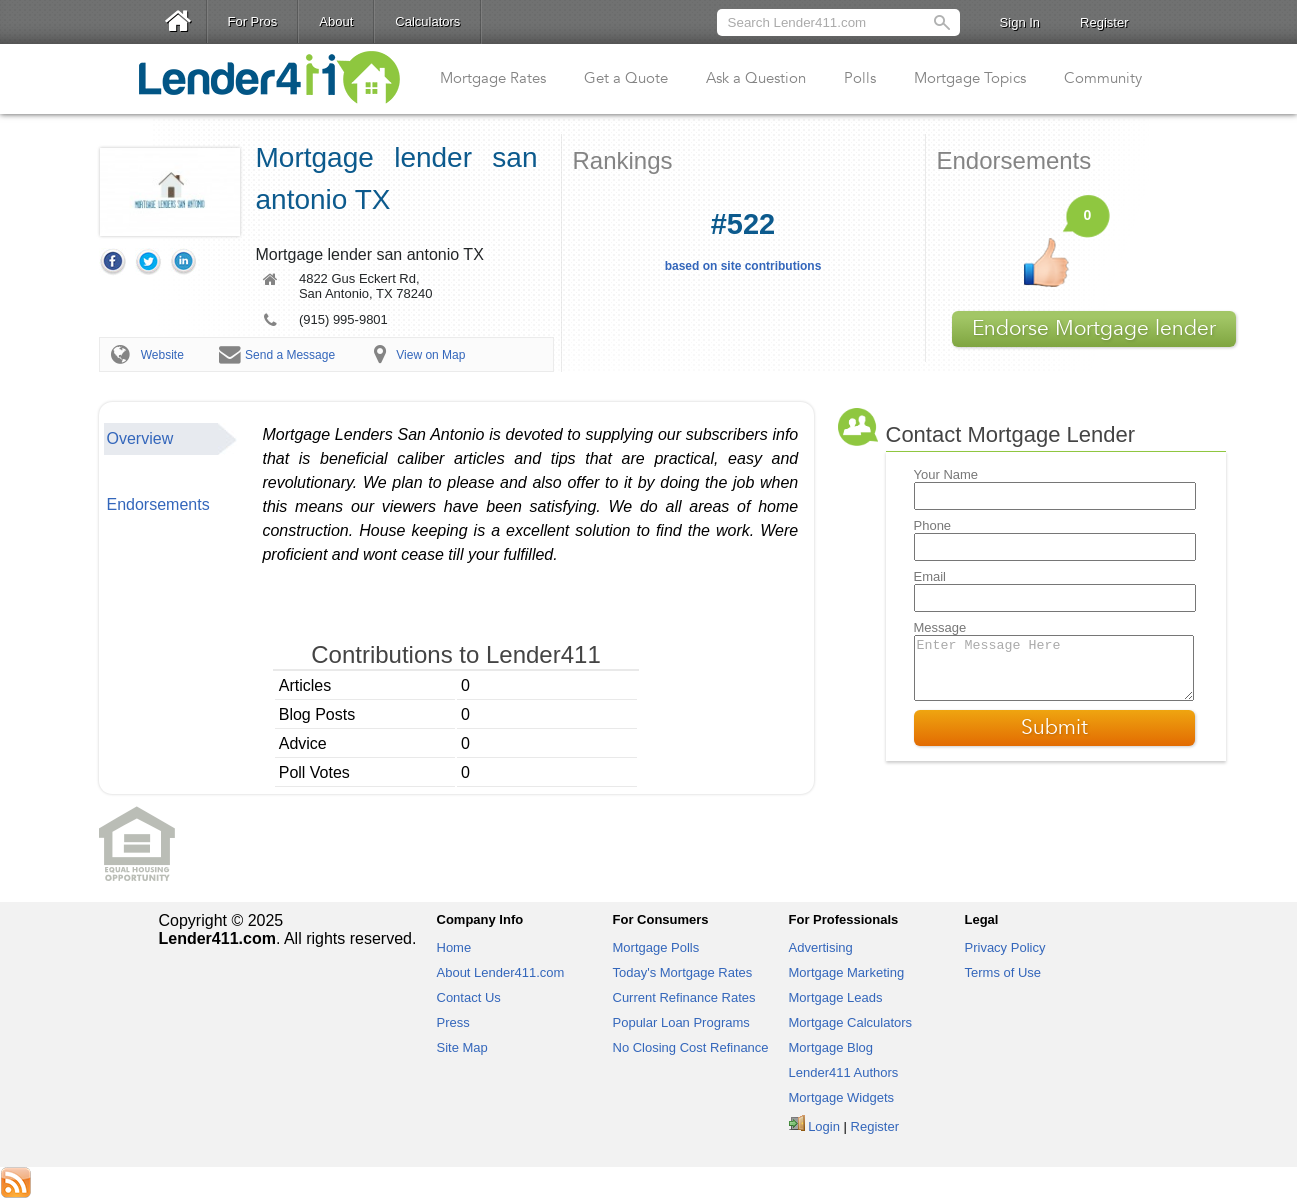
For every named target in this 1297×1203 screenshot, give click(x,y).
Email (930, 576)
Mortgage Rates (493, 78)
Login (824, 1126)
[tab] (171, 439)
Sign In (1020, 22)
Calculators (427, 21)
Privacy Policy (1005, 947)
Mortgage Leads (836, 997)
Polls (860, 78)
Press (453, 1022)
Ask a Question (756, 78)
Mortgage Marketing (847, 972)
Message (940, 627)
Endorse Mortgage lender (1094, 328)
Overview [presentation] (140, 438)
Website (162, 355)
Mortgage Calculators (851, 1022)
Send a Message (290, 355)
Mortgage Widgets (842, 1097)
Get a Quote (626, 78)
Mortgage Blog (831, 1047)
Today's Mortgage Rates (683, 972)
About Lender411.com (501, 972)
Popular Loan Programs (681, 1022)
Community (1103, 78)
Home (454, 947)
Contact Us (469, 997)
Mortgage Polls (656, 947)
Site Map (462, 1047)
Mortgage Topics (970, 78)
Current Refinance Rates (684, 997)
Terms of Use (1003, 972)
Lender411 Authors (844, 1072)
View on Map (430, 355)
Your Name (946, 474)
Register (1104, 22)
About (336, 21)
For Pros (253, 21)
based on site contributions (743, 240)
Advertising (821, 947)
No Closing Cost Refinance (691, 1047)
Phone (933, 525)
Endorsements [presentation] (158, 504)
